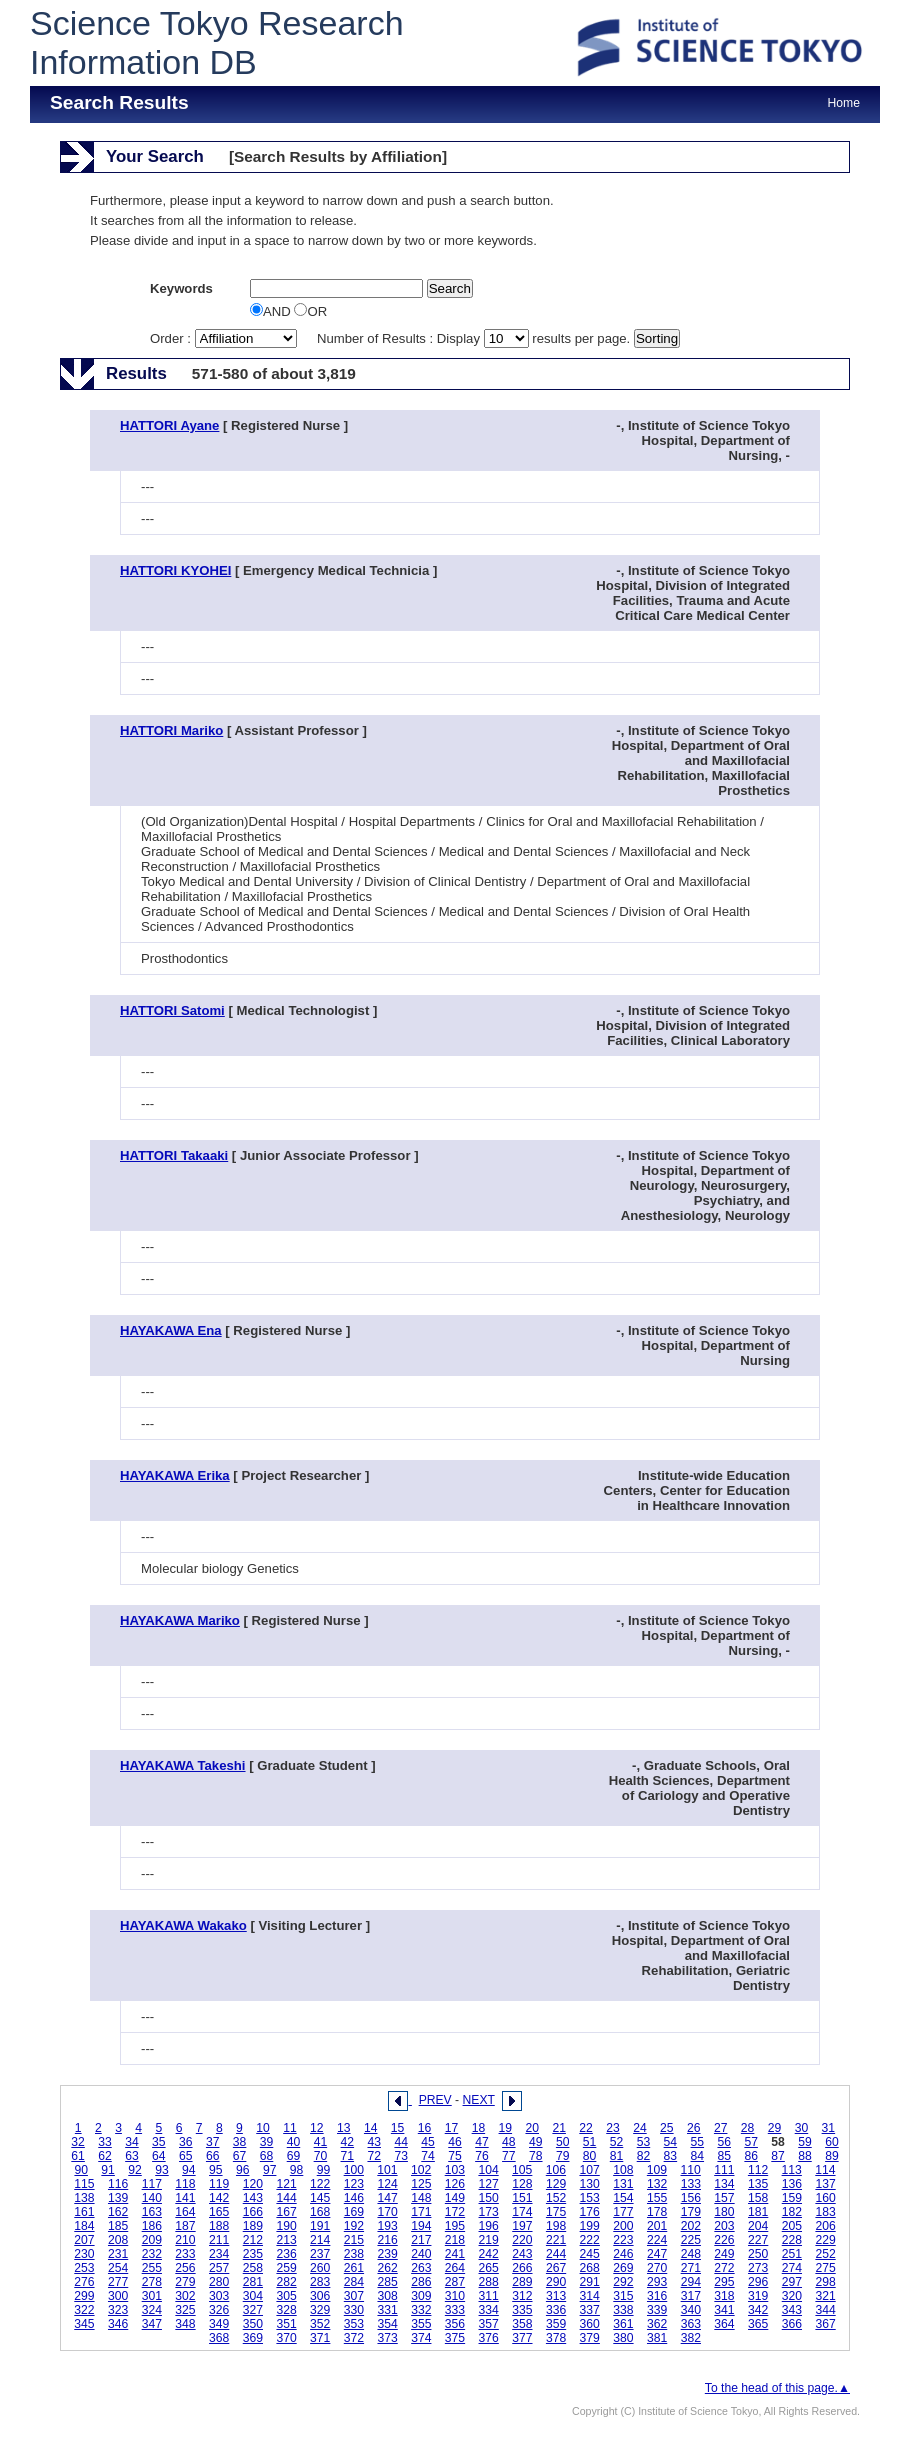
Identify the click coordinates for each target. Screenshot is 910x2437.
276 (84, 2282)
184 (84, 2226)
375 (455, 2338)
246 (623, 2254)
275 (825, 2268)
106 (556, 2170)
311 (489, 2296)
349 (219, 2324)
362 (657, 2324)
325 (185, 2310)
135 (758, 2184)
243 (522, 2254)
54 (671, 2142)
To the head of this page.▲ (777, 2388)
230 (84, 2254)
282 (286, 2282)
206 (825, 2226)
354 (387, 2324)
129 (556, 2184)
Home (844, 103)
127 (489, 2184)
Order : (225, 338)
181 (758, 2212)
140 (152, 2198)
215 (354, 2240)
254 (118, 2268)
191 (320, 2226)
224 (657, 2240)
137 (825, 2184)
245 (590, 2254)
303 (219, 2296)
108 (623, 2170)
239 (387, 2254)
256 (185, 2268)
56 (724, 2142)
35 (159, 2142)
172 (455, 2212)
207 (84, 2240)
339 (657, 2310)
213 (286, 2240)
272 (724, 2268)
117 (152, 2184)
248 (691, 2254)
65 (186, 2156)
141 (185, 2198)
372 (354, 2338)
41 (321, 2142)
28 (748, 2128)
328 (286, 2310)
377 (522, 2338)
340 (691, 2310)
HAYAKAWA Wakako (183, 1925)
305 (286, 2296)
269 (623, 2268)
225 (691, 2240)
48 (509, 2142)
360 (590, 2324)
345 (84, 2324)
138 (84, 2198)
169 (354, 2212)
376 (489, 2338)
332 (421, 2310)
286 (421, 2282)
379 (590, 2338)
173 (489, 2212)
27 (721, 2128)
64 (159, 2156)
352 (320, 2324)
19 (506, 2128)
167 (286, 2212)
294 (691, 2282)
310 (455, 2296)
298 (825, 2282)
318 (724, 2296)
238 (354, 2254)
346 (118, 2324)
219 (489, 2240)
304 (253, 2296)
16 (425, 2128)
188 (219, 2226)
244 (556, 2254)
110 (691, 2170)
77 (509, 2156)
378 (556, 2338)
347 (152, 2324)
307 (354, 2296)
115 (84, 2184)
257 (219, 2268)
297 (792, 2282)
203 (724, 2226)
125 (421, 2184)
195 (455, 2226)
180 (724, 2212)
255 (152, 2268)
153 (590, 2198)
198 (556, 2226)
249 (724, 2254)
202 (691, 2226)
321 (825, 2296)
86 (751, 2156)
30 (802, 2128)
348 (185, 2324)
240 (421, 2254)
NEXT (479, 2100)
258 (253, 2268)
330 (354, 2310)
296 (758, 2282)
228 (792, 2240)
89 (832, 2156)
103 (455, 2170)
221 (556, 2240)
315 (623, 2296)
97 (270, 2170)
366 (792, 2324)
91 (108, 2170)
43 (374, 2142)
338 (623, 2310)
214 (320, 2240)
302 (185, 2296)
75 (455, 2156)
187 (185, 2226)
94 (189, 2170)
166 (253, 2212)
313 (556, 2296)
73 (401, 2156)
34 (132, 2142)
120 (253, 2184)
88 (805, 2156)
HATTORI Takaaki (174, 1155)
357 (489, 2324)
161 (84, 2212)
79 (563, 2156)
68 (267, 2156)
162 (118, 2212)
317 (691, 2296)
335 (522, 2310)
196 (489, 2226)
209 (152, 2240)
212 (253, 2240)
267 (556, 2268)
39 (267, 2142)
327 (253, 2310)
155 (657, 2198)
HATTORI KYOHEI (175, 570)
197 (522, 2226)
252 (825, 2254)
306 (320, 2296)
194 (421, 2226)
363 (691, 2324)
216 (387, 2240)
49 (536, 2142)
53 (644, 2142)
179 (691, 2212)
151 (522, 2198)
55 (698, 2142)
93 (162, 2170)
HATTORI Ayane (169, 425)
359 (556, 2324)
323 (118, 2310)
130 (590, 2184)
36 (186, 2142)
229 (825, 2240)
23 (613, 2128)
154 (623, 2198)
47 (482, 2142)
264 (455, 2268)
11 (290, 2128)
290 (556, 2282)
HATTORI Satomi (172, 1010)
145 (320, 2198)
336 (556, 2310)
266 (522, 2268)
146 (354, 2198)
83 (671, 2156)
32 (78, 2142)
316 (657, 2296)
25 (667, 2128)
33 (105, 2142)
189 (253, 2226)
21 (559, 2128)
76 (482, 2156)
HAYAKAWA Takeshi (183, 1765)
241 (455, 2254)
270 (657, 2268)
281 (253, 2282)
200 (623, 2226)
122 (320, 2184)
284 (354, 2282)
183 (825, 2212)
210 (185, 2240)
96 (243, 2170)
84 (698, 2156)
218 (455, 2240)
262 (387, 2268)
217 (421, 2240)
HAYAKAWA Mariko (180, 1620)
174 (522, 2212)
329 (320, 2310)
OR (310, 311)
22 (586, 2128)
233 (185, 2254)
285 (387, 2282)
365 (758, 2324)
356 (455, 2324)
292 (623, 2282)
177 (623, 2212)
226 (724, 2240)
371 (320, 2338)
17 (452, 2128)
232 (152, 2254)
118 (185, 2184)
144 (286, 2198)
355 (421, 2324)
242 (489, 2254)
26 (694, 2128)
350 (253, 2324)
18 (479, 2128)
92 (135, 2170)
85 (724, 2156)
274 (792, 2268)
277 (118, 2282)
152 (556, 2198)
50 (563, 2142)
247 (657, 2254)
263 (421, 2268)
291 (590, 2282)
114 (825, 2170)
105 (522, 2170)
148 (421, 2198)
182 (792, 2212)
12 (317, 2128)
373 (387, 2338)
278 (152, 2282)
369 (253, 2338)
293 (657, 2282)
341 (724, 2310)
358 (522, 2324)
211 (219, 2240)
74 (428, 2156)
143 (253, 2198)
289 (522, 2282)
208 (118, 2240)
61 (78, 2156)
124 (387, 2184)
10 (263, 2128)
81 (617, 2156)
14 (371, 2128)
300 (118, 2296)
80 (590, 2156)
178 (657, 2212)
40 (294, 2142)
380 (623, 2338)
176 (590, 2212)
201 (657, 2226)
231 (118, 2254)
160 (825, 2198)
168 (320, 2212)
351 (286, 2324)
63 (132, 2156)
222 (590, 2240)
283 (320, 2282)
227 (758, 2240)
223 (623, 2240)
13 (344, 2128)
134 (724, 2184)
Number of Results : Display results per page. (475, 338)
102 (421, 2170)
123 (354, 2184)
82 (644, 2156)
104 (488, 2170)
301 (152, 2296)
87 (778, 2156)
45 (428, 2142)
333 (455, 2310)
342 (758, 2310)
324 (152, 2310)
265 (489, 2268)
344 (825, 2310)
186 (152, 2226)
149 (455, 2198)
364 (724, 2324)
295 (724, 2282)
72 (374, 2156)
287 (455, 2282)
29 (775, 2128)
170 (387, 2212)
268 (590, 2268)
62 (105, 2156)
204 (758, 2226)
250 (758, 2254)
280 (219, 2282)
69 (294, 2156)
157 (724, 2198)
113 (792, 2170)
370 (286, 2338)
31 (829, 2128)
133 (691, 2184)
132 (657, 2184)
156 (691, 2198)
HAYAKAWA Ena (171, 1330)
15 (398, 2128)
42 (348, 2142)
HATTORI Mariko (171, 730)
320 (792, 2296)
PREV (435, 2100)
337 (590, 2310)
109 (657, 2170)
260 (320, 2268)
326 (219, 2310)
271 (691, 2268)
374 (421, 2338)
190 (286, 2226)
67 (240, 2156)
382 (691, 2338)
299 (84, 2296)
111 (724, 2170)
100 (354, 2170)
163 (152, 2212)
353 (354, 2324)
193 (387, 2226)
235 (253, 2254)
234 (219, 2254)
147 (387, 2198)
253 (84, 2268)
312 (522, 2296)
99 (324, 2170)
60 (832, 2142)
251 (792, 2254)
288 (489, 2282)
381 (657, 2338)
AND (272, 311)
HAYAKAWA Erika (175, 1475)
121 (286, 2184)
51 (590, 2142)
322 (84, 2310)
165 (219, 2212)
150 (489, 2198)
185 (118, 2226)
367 (825, 2324)
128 (522, 2184)
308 (387, 2296)
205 (792, 2226)
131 (623, 2184)
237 (320, 2254)
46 (455, 2142)
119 (219, 2184)
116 (118, 2184)
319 (758, 2296)
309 (421, 2296)
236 (286, 2254)
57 (751, 2142)
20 (532, 2128)
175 (556, 2212)
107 (589, 2170)
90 (81, 2170)
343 (792, 2310)
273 (758, 2268)
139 (118, 2198)
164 (185, 2212)
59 (805, 2142)
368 (219, 2338)
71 (348, 2156)
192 (354, 2226)
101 (387, 2170)
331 (387, 2310)
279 (185, 2282)
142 (219, 2198)
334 (489, 2310)
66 (213, 2156)
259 (286, 2268)
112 (758, 2170)
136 (792, 2184)
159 (792, 2198)
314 (590, 2296)
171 (421, 2212)
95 (216, 2170)
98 (297, 2170)
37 (213, 2142)
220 (522, 2240)
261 (354, 2268)
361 (623, 2324)
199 (590, 2226)
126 (455, 2184)
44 (401, 2142)
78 (536, 2156)
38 (240, 2142)
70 (321, 2156)
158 (758, 2198)
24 (640, 2128)
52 (617, 2142)
